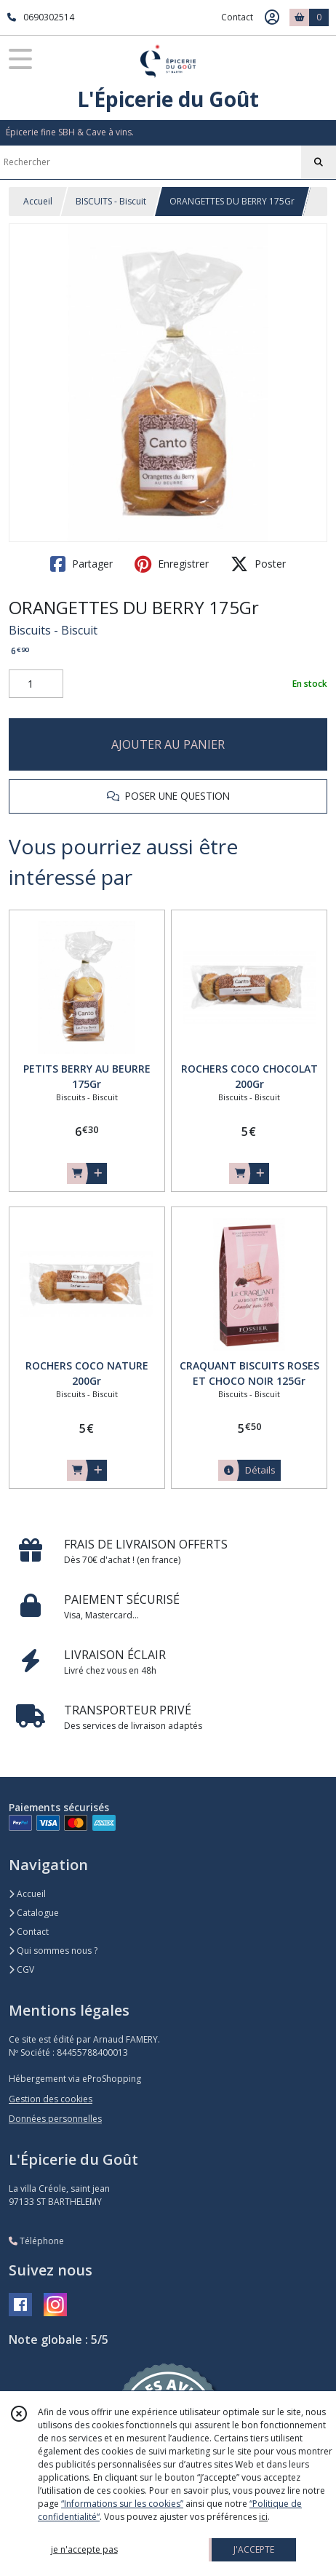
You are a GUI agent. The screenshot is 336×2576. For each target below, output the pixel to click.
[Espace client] (272, 17)
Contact (237, 17)
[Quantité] (36, 684)
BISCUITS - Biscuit (111, 201)
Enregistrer (172, 564)
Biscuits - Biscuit (53, 630)
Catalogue (34, 1913)
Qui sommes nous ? (53, 1950)
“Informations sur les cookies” (122, 2503)
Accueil (37, 201)
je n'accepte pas (84, 2549)
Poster (258, 564)
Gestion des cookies (50, 2099)
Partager (81, 564)
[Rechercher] (318, 162)
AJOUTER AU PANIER (168, 744)
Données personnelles (55, 2118)
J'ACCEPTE (253, 2549)
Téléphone (36, 2241)
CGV (21, 1969)
